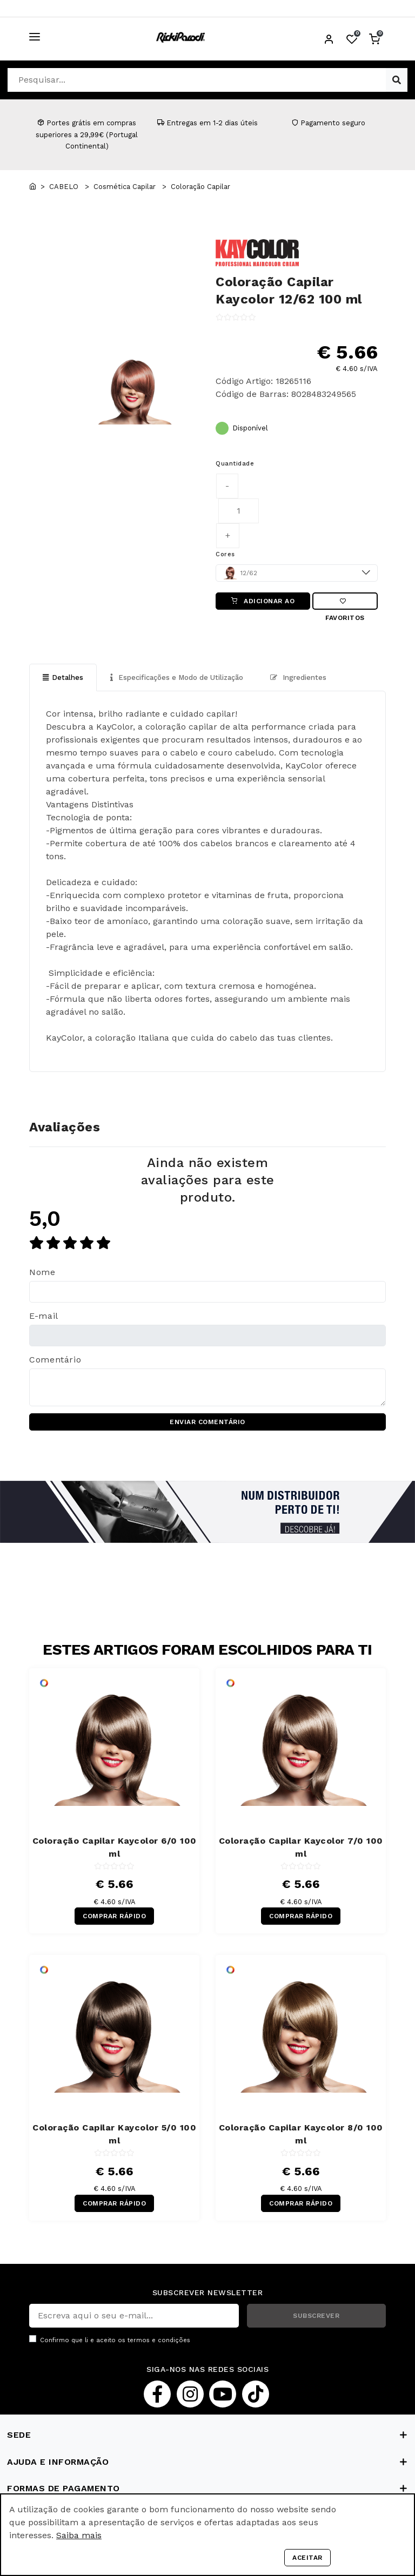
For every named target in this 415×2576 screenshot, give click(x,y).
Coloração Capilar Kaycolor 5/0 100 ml (114, 2134)
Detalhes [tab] (63, 677)
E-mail (43, 1316)
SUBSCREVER (316, 2315)
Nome (42, 1272)
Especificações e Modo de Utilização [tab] (176, 677)
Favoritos (345, 604)
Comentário (55, 1359)
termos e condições (159, 2340)
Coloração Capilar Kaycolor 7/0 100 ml (301, 1847)
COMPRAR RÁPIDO (114, 1916)
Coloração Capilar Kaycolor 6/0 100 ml (114, 1847)
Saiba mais (79, 2535)
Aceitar (307, 2557)
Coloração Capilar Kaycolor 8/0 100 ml (301, 2134)
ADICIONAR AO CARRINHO (263, 603)
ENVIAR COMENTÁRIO (207, 1422)
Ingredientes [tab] (298, 677)
